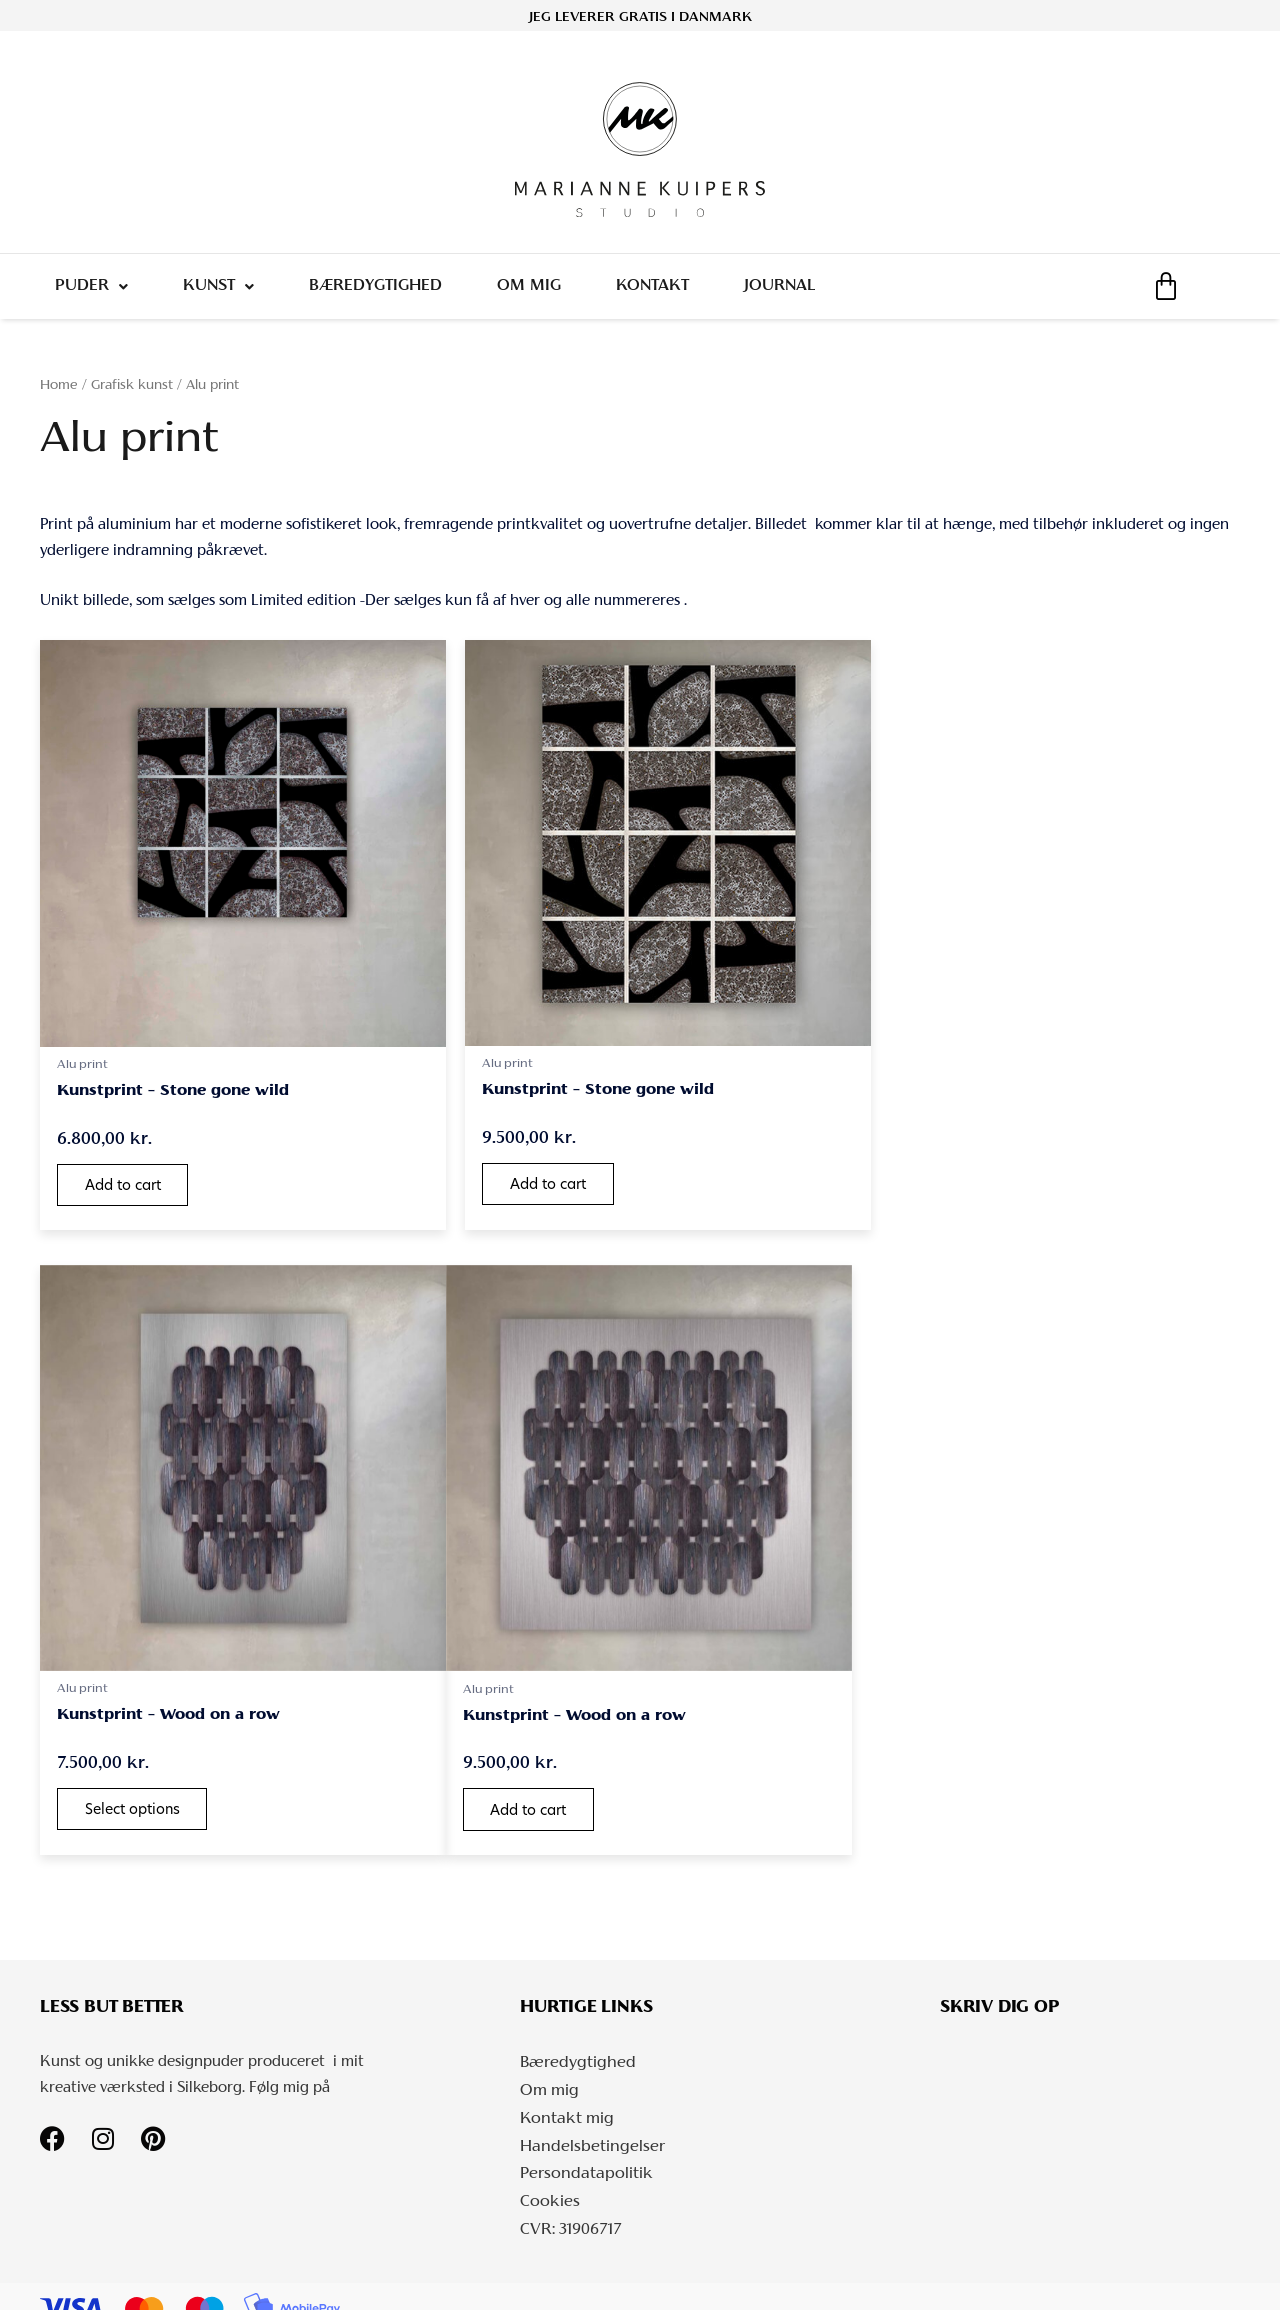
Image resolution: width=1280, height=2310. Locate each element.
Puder (93, 291)
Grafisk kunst (132, 396)
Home (59, 396)
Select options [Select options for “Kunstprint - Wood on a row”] (947, 1175)
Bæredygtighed (385, 291)
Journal (801, 291)
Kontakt (670, 291)
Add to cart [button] (126, 1176)
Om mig (543, 291)
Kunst (224, 291)
